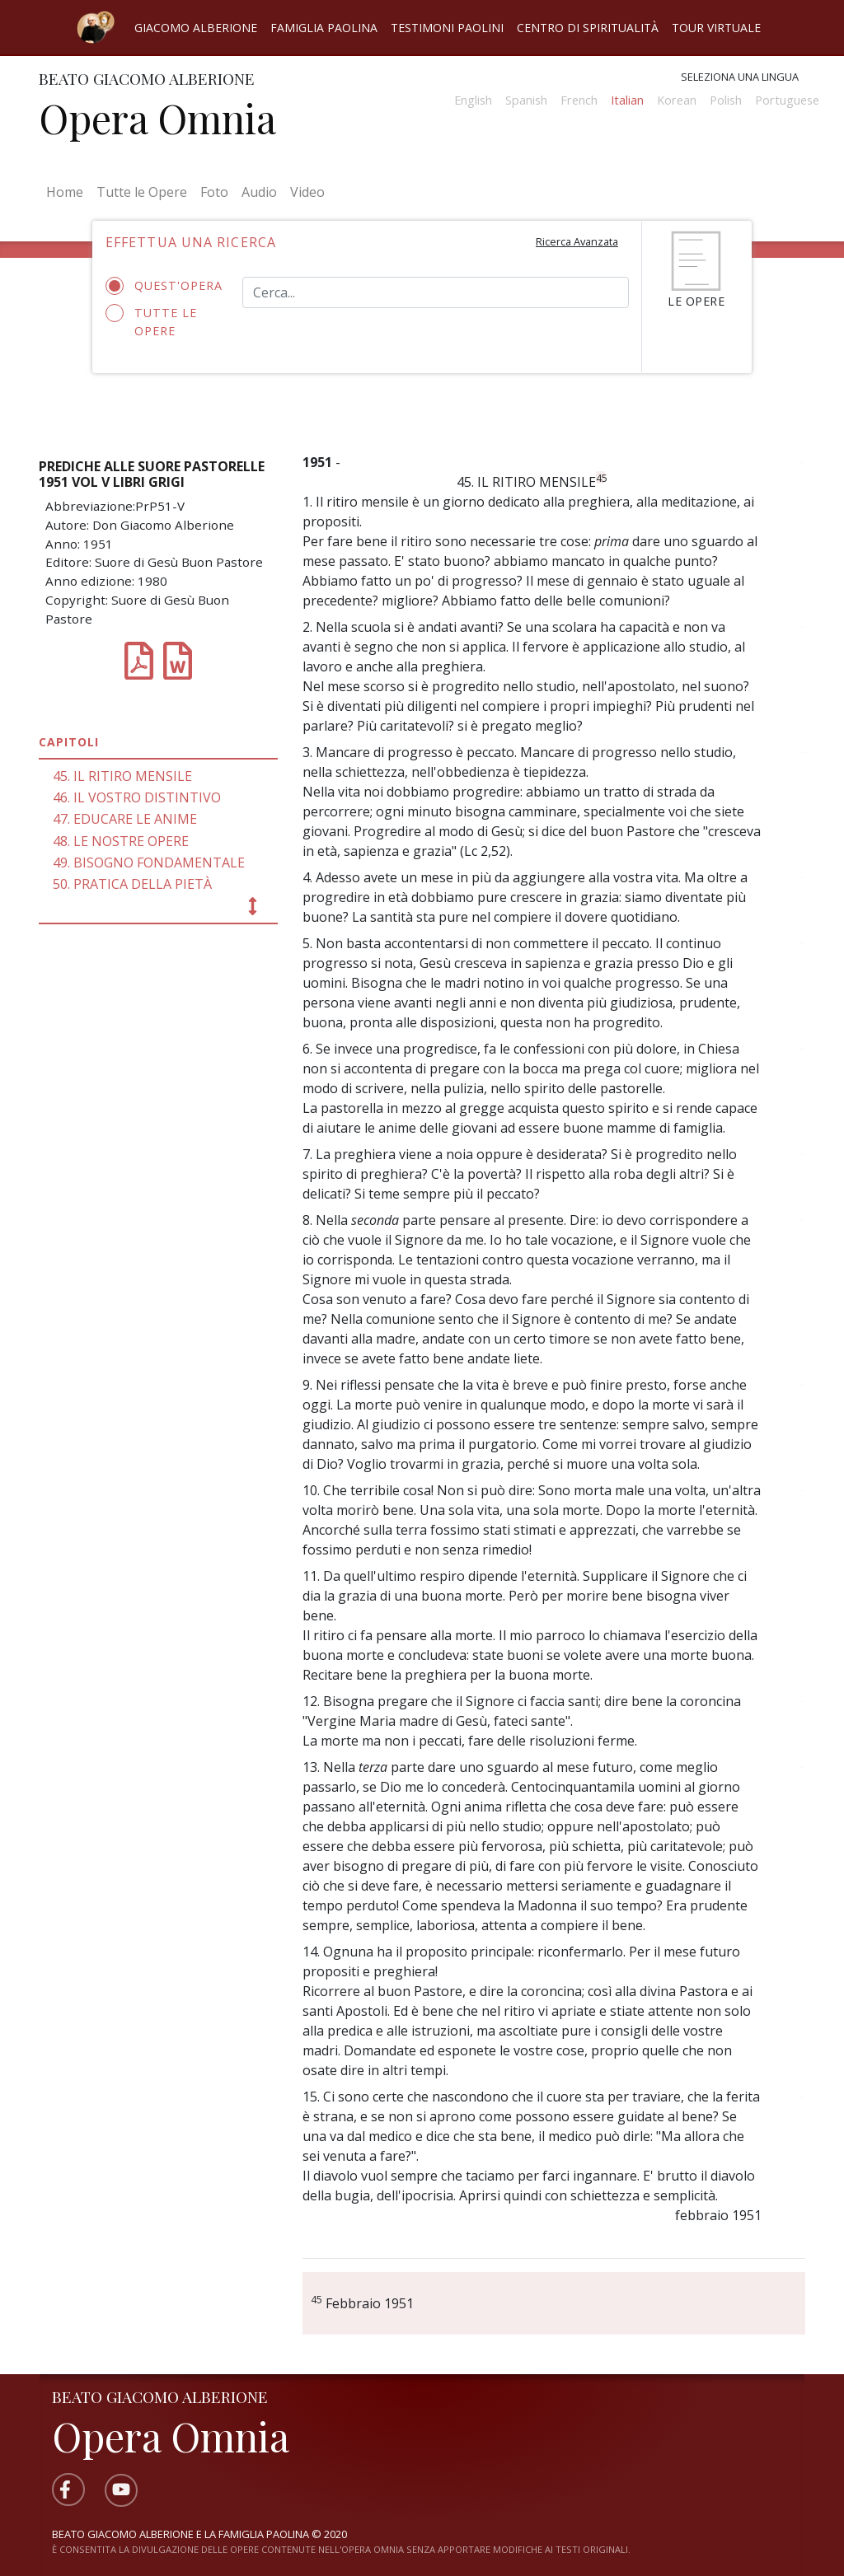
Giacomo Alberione (195, 27)
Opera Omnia (157, 117)
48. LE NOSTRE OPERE (121, 841)
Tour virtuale (716, 27)
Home (68, 191)
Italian (627, 100)
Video (307, 192)
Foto (214, 192)
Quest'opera (162, 286)
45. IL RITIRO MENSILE (122, 776)
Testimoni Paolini (447, 27)
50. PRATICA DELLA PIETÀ (132, 884)
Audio (259, 192)
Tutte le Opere (141, 192)
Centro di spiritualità (588, 27)
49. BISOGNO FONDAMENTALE (149, 862)
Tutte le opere (151, 321)
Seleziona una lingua (740, 76)
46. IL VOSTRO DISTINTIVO (137, 797)
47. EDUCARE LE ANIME (125, 819)
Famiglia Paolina (323, 27)
